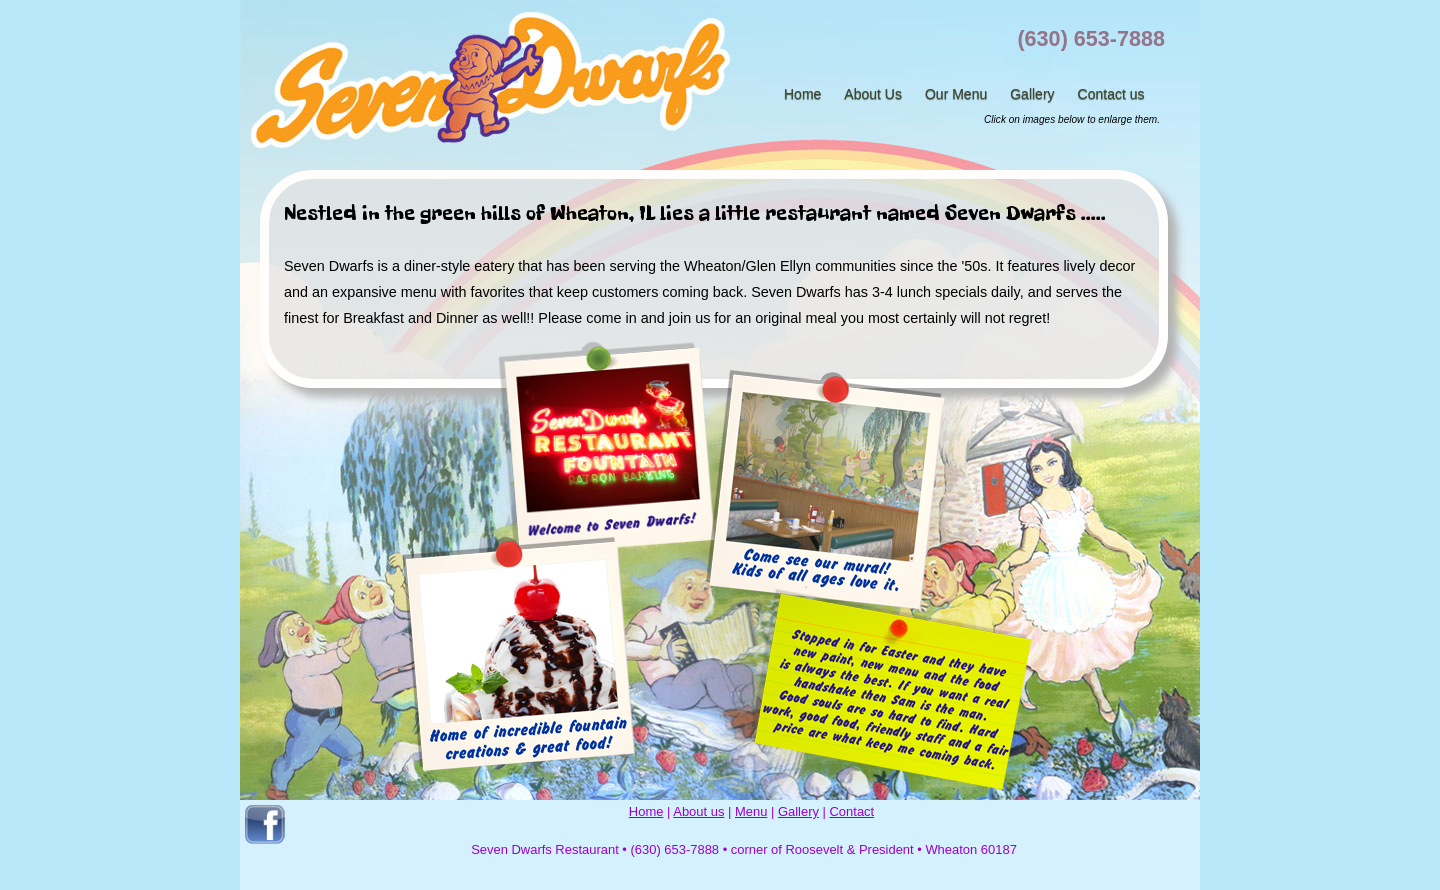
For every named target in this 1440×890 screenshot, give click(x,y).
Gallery (1032, 94)
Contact (852, 811)
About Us (873, 94)
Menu (751, 811)
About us (698, 811)
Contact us (1111, 94)
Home (802, 94)
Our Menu (956, 94)
